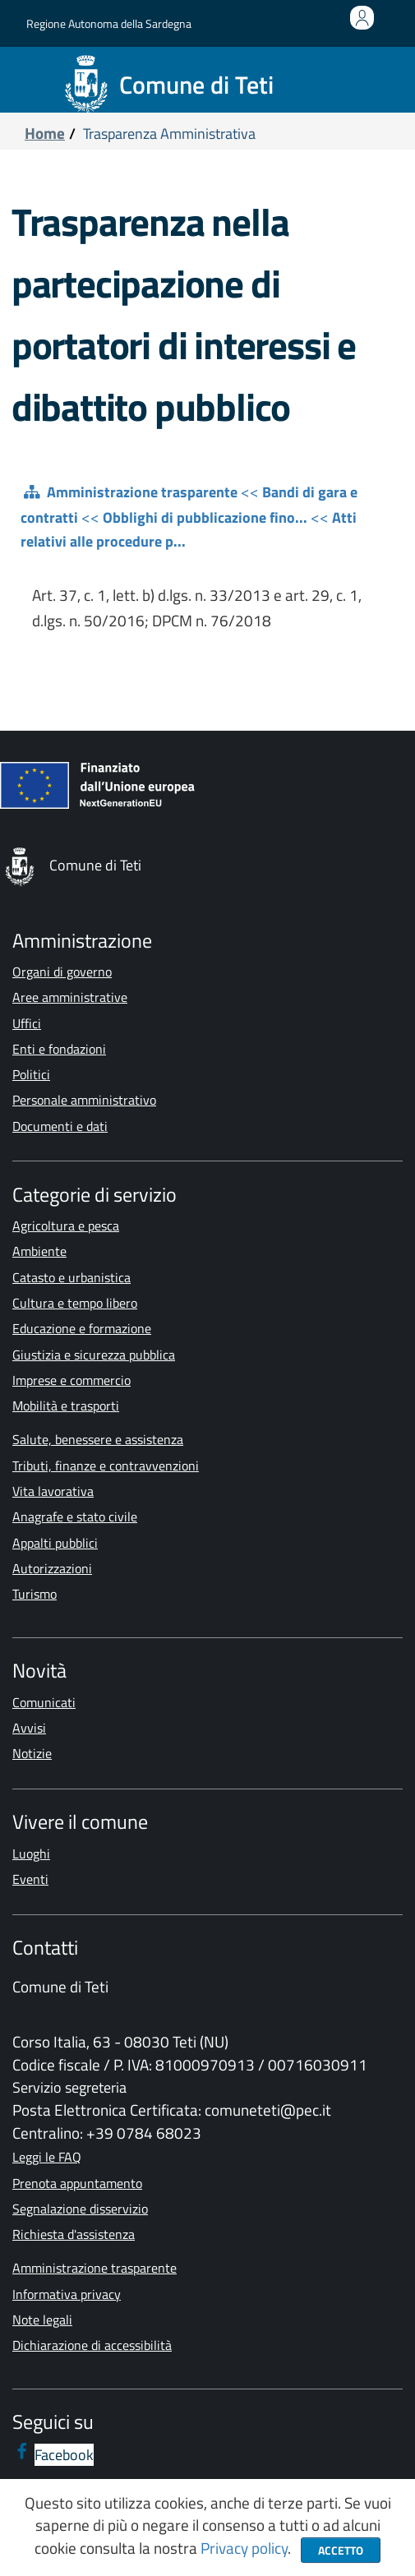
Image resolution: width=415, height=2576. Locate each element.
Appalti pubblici (55, 1543)
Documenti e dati (60, 1126)
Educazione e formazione (81, 1328)
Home (45, 133)
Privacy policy (244, 2548)
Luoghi (31, 1853)
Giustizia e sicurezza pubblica (93, 1354)
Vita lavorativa (53, 1491)
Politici (31, 1074)
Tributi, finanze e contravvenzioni (105, 1465)
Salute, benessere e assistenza (97, 1439)
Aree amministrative (69, 997)
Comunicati (44, 1702)
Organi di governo (62, 971)
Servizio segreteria (69, 2087)
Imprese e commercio (71, 1380)
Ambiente (39, 1251)
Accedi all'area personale (365, 26)
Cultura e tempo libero (74, 1303)
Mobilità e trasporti (65, 1405)
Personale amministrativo (84, 1100)
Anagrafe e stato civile (74, 1516)
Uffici (26, 1023)
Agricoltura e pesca (65, 1225)
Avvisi (29, 1728)
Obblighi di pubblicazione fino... (205, 517)
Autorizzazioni (52, 1568)
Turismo (34, 1594)
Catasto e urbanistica (71, 1277)
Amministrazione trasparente (142, 492)
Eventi (30, 1879)
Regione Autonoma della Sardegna (108, 23)
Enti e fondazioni (59, 1049)
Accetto (340, 2550)
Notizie (32, 1753)
